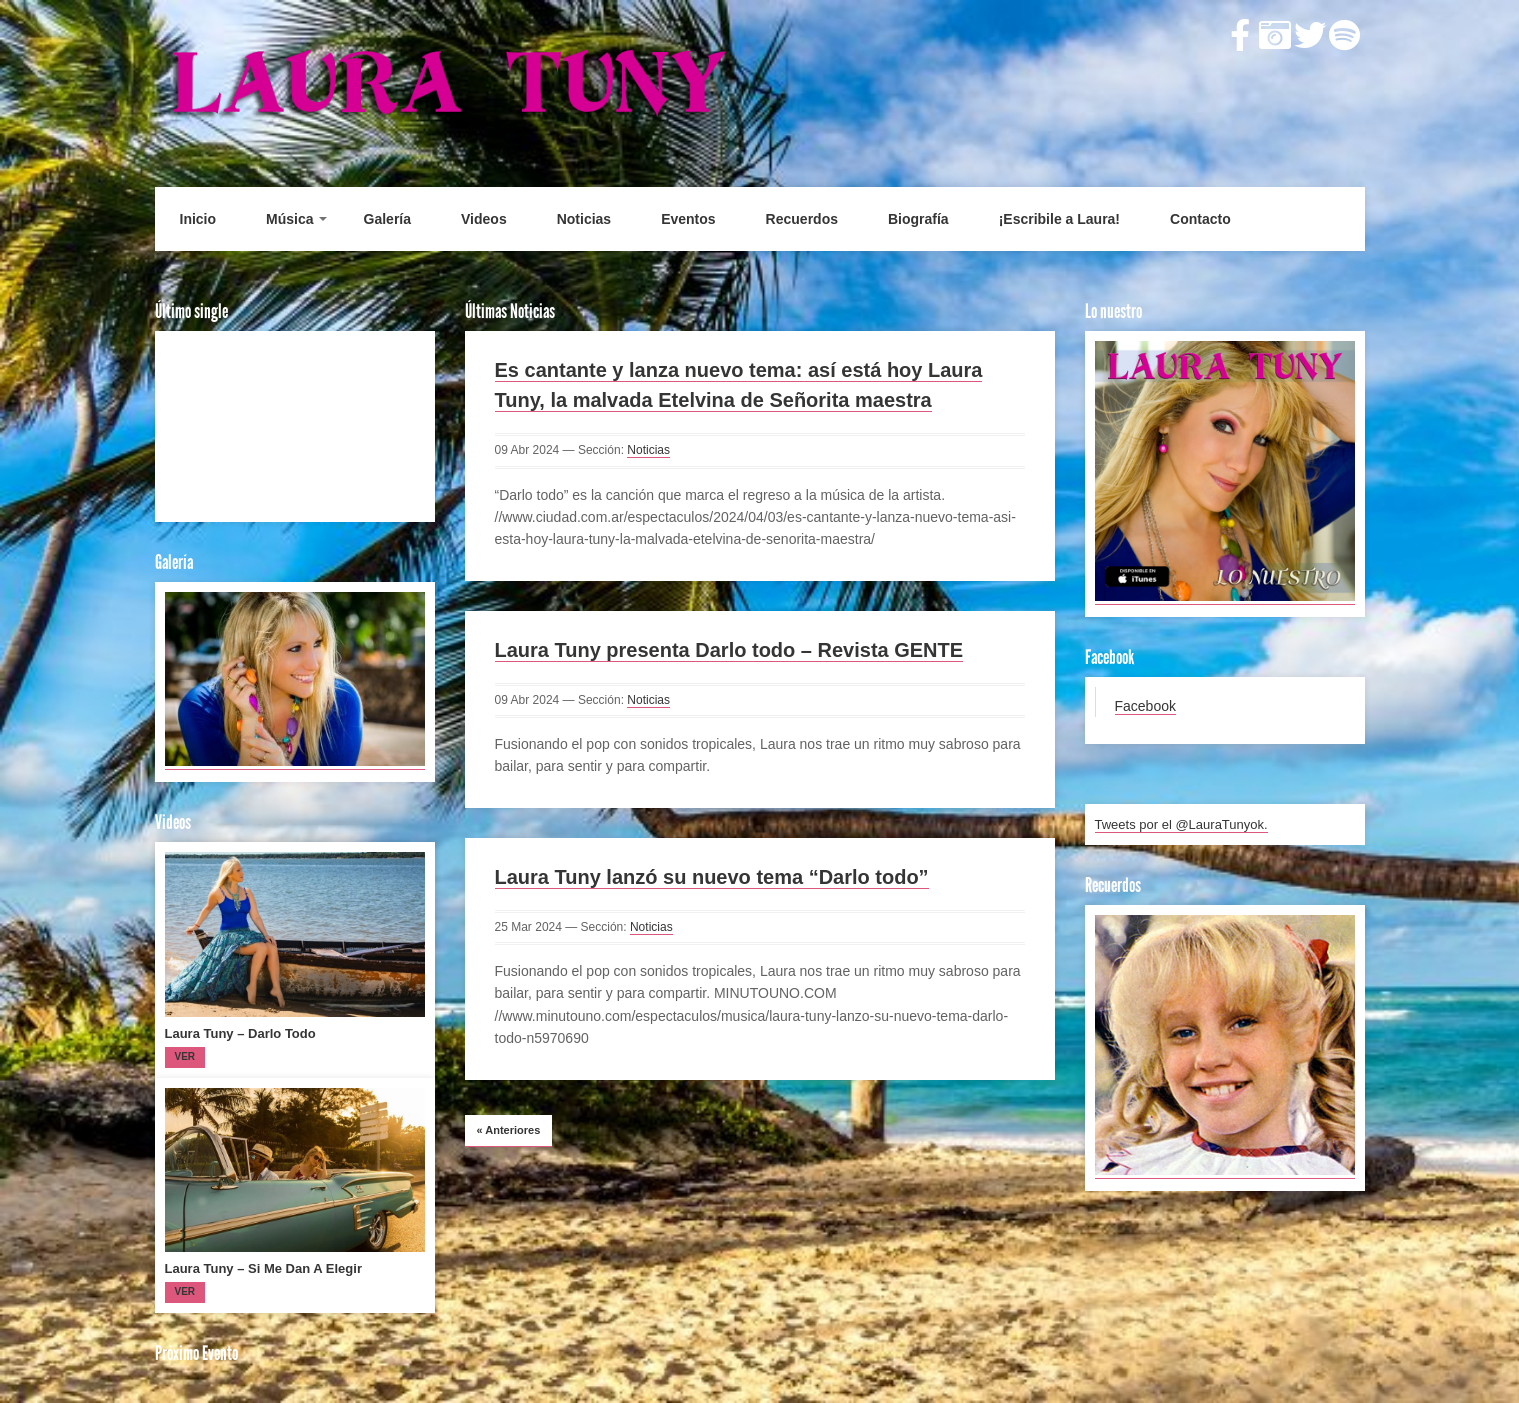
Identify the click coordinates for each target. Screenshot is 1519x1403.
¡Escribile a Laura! (1059, 219)
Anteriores (509, 1130)
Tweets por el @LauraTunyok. (1181, 824)
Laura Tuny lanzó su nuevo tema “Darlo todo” (712, 877)
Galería (387, 219)
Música (289, 219)
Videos (484, 219)
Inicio (198, 219)
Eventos (688, 219)
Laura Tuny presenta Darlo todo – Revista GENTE (729, 650)
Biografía (918, 219)
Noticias (584, 219)
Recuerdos (802, 219)
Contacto (1200, 219)
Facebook (1145, 706)
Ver (185, 1056)
